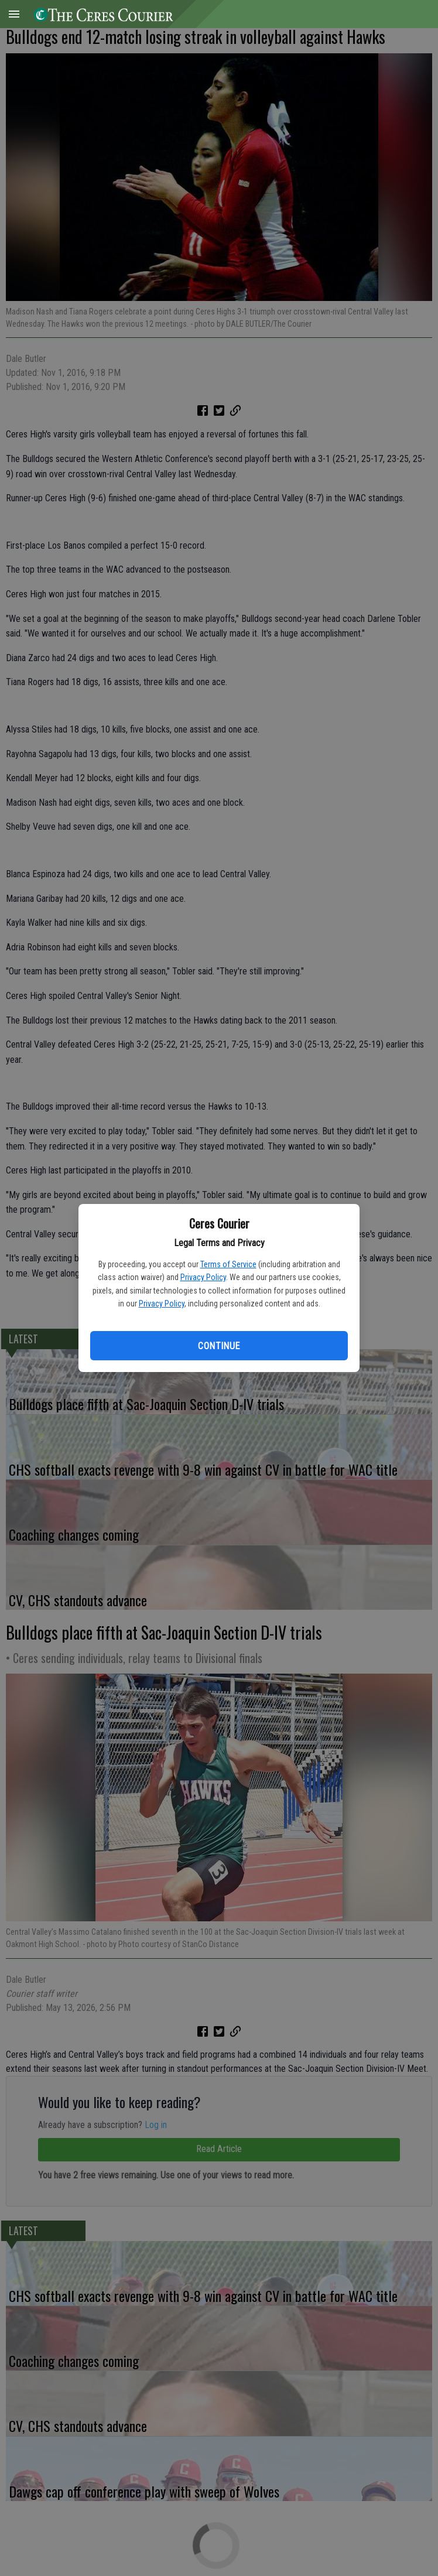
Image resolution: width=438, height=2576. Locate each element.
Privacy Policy (203, 1277)
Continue (218, 1346)
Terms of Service (228, 1264)
